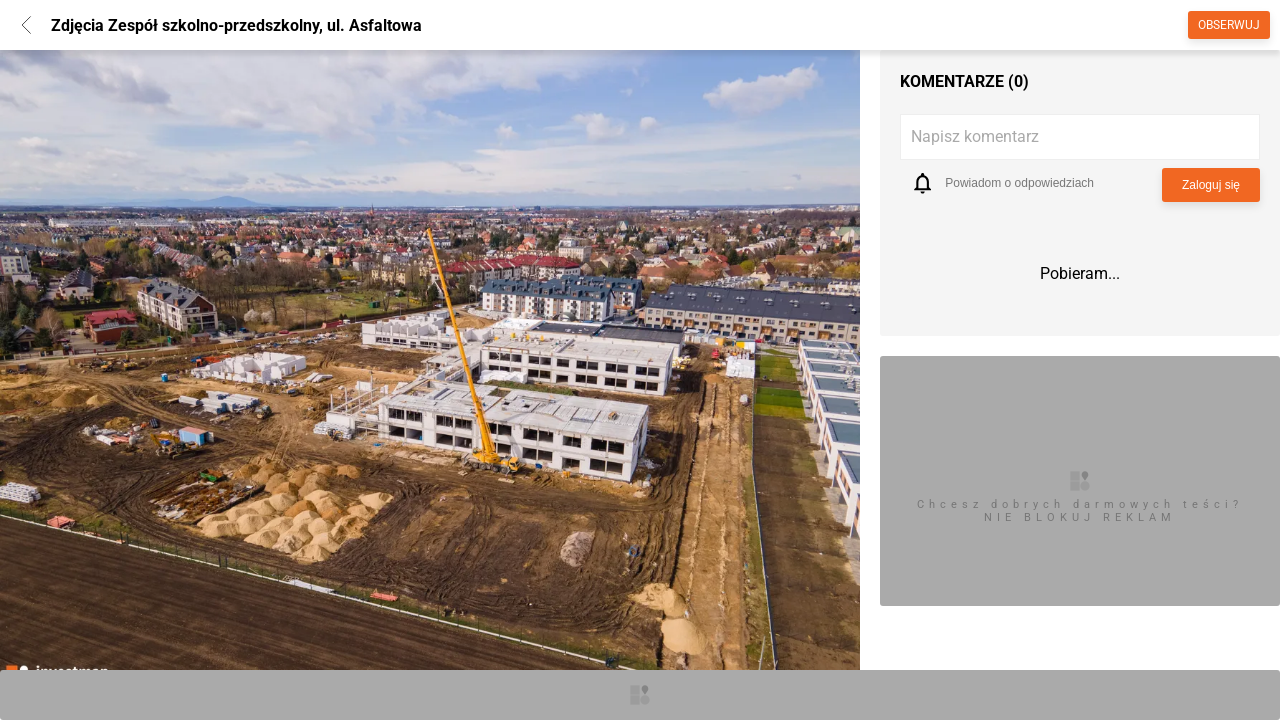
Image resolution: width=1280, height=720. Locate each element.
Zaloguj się (1211, 185)
